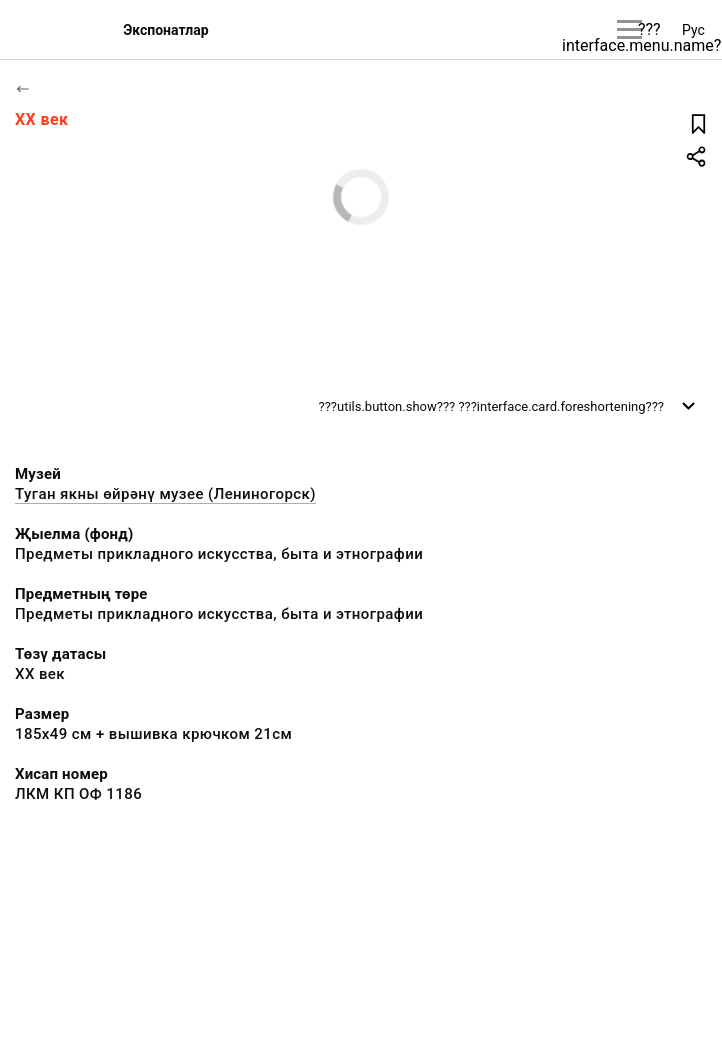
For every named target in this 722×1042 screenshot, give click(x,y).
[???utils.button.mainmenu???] (629, 29)
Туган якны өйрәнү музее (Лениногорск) (165, 494)
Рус (693, 30)
